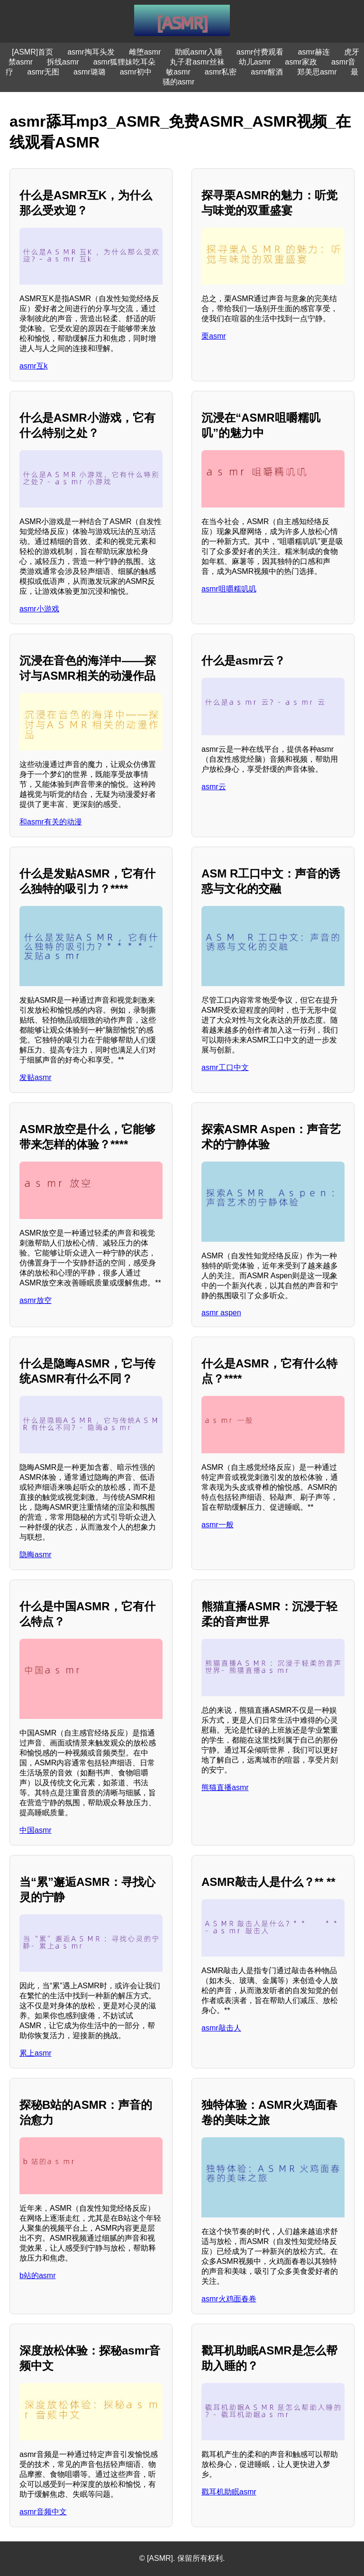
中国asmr (35, 1830)
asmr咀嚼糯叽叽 (228, 589)
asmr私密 (221, 72)
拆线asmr (63, 62)
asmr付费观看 (260, 52)
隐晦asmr (35, 1555)
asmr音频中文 (43, 2512)
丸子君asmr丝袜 (197, 62)
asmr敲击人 (221, 2028)
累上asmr (35, 2053)
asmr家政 (301, 62)
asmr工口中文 (225, 1067)
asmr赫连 (314, 52)
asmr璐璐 (89, 72)
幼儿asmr (255, 62)
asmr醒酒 (267, 72)
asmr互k (33, 366)
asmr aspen (221, 1313)
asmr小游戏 (39, 609)
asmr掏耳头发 (91, 52)
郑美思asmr (317, 72)
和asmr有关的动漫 (50, 822)
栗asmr (213, 336)
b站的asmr (37, 2275)
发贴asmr (35, 1077)
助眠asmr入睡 (198, 52)
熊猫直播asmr (225, 1787)
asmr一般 (217, 1525)
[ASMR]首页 (32, 52)
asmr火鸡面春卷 (228, 2299)
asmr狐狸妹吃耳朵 (124, 62)
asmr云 (213, 787)
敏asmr (178, 72)
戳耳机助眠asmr (228, 2492)
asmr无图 (43, 72)
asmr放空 (35, 1300)
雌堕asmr (145, 52)
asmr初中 (136, 72)
